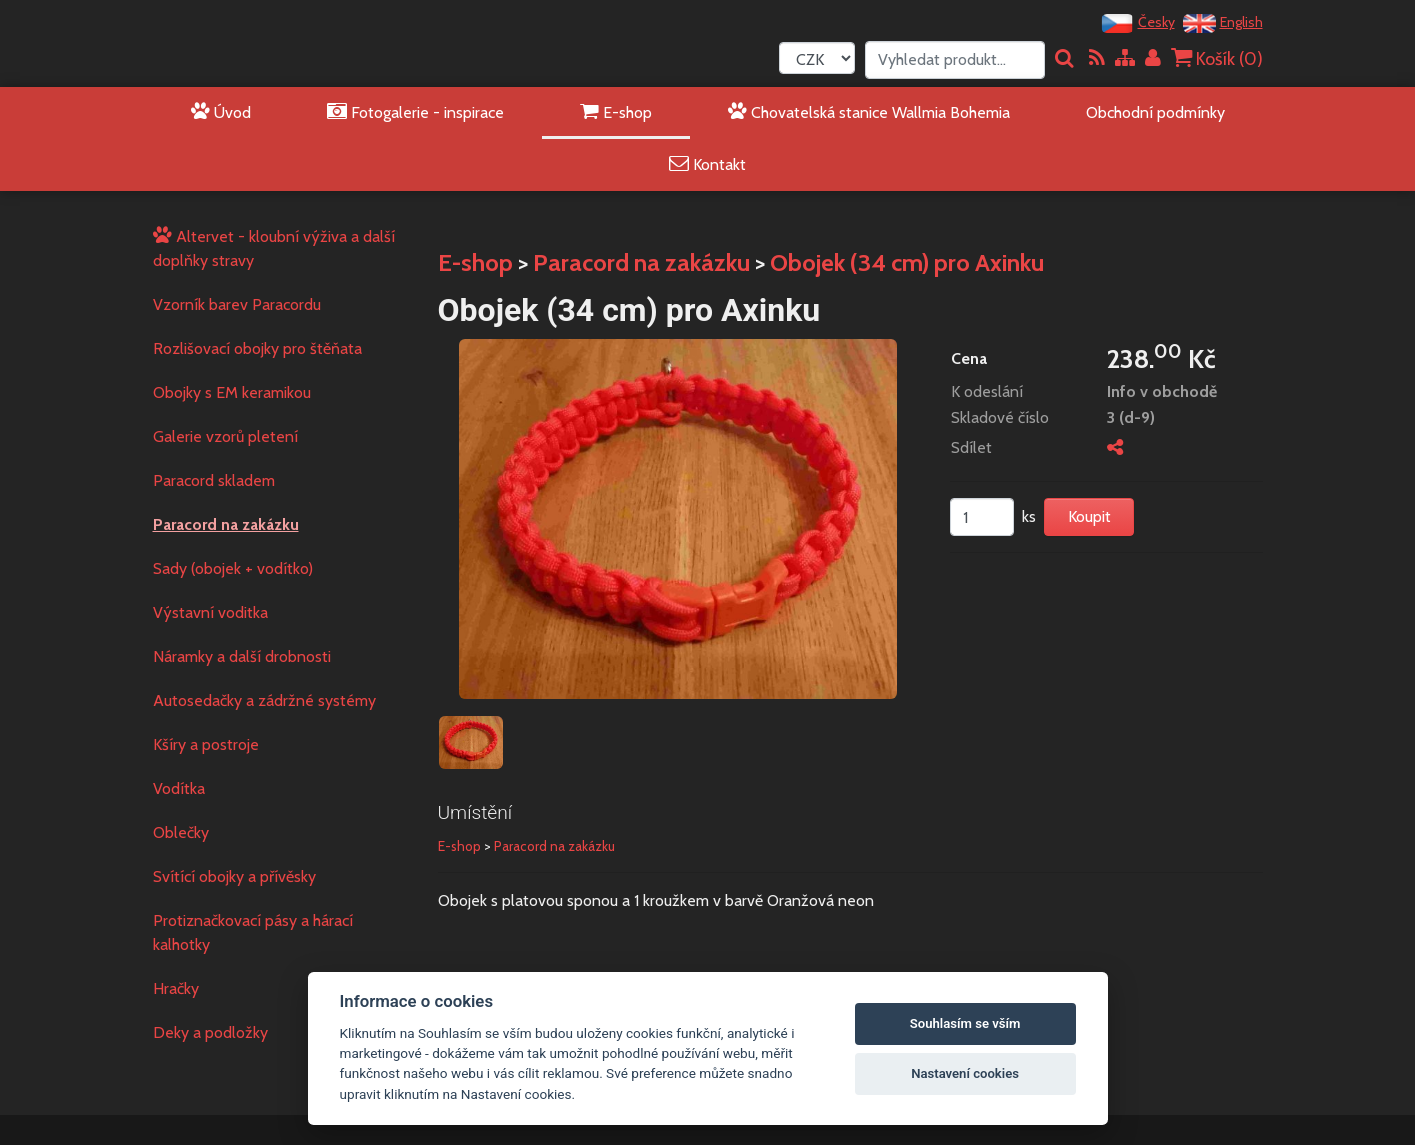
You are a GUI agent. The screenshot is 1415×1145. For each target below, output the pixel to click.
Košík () (1217, 58)
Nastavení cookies (965, 1073)
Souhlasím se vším (965, 1023)
